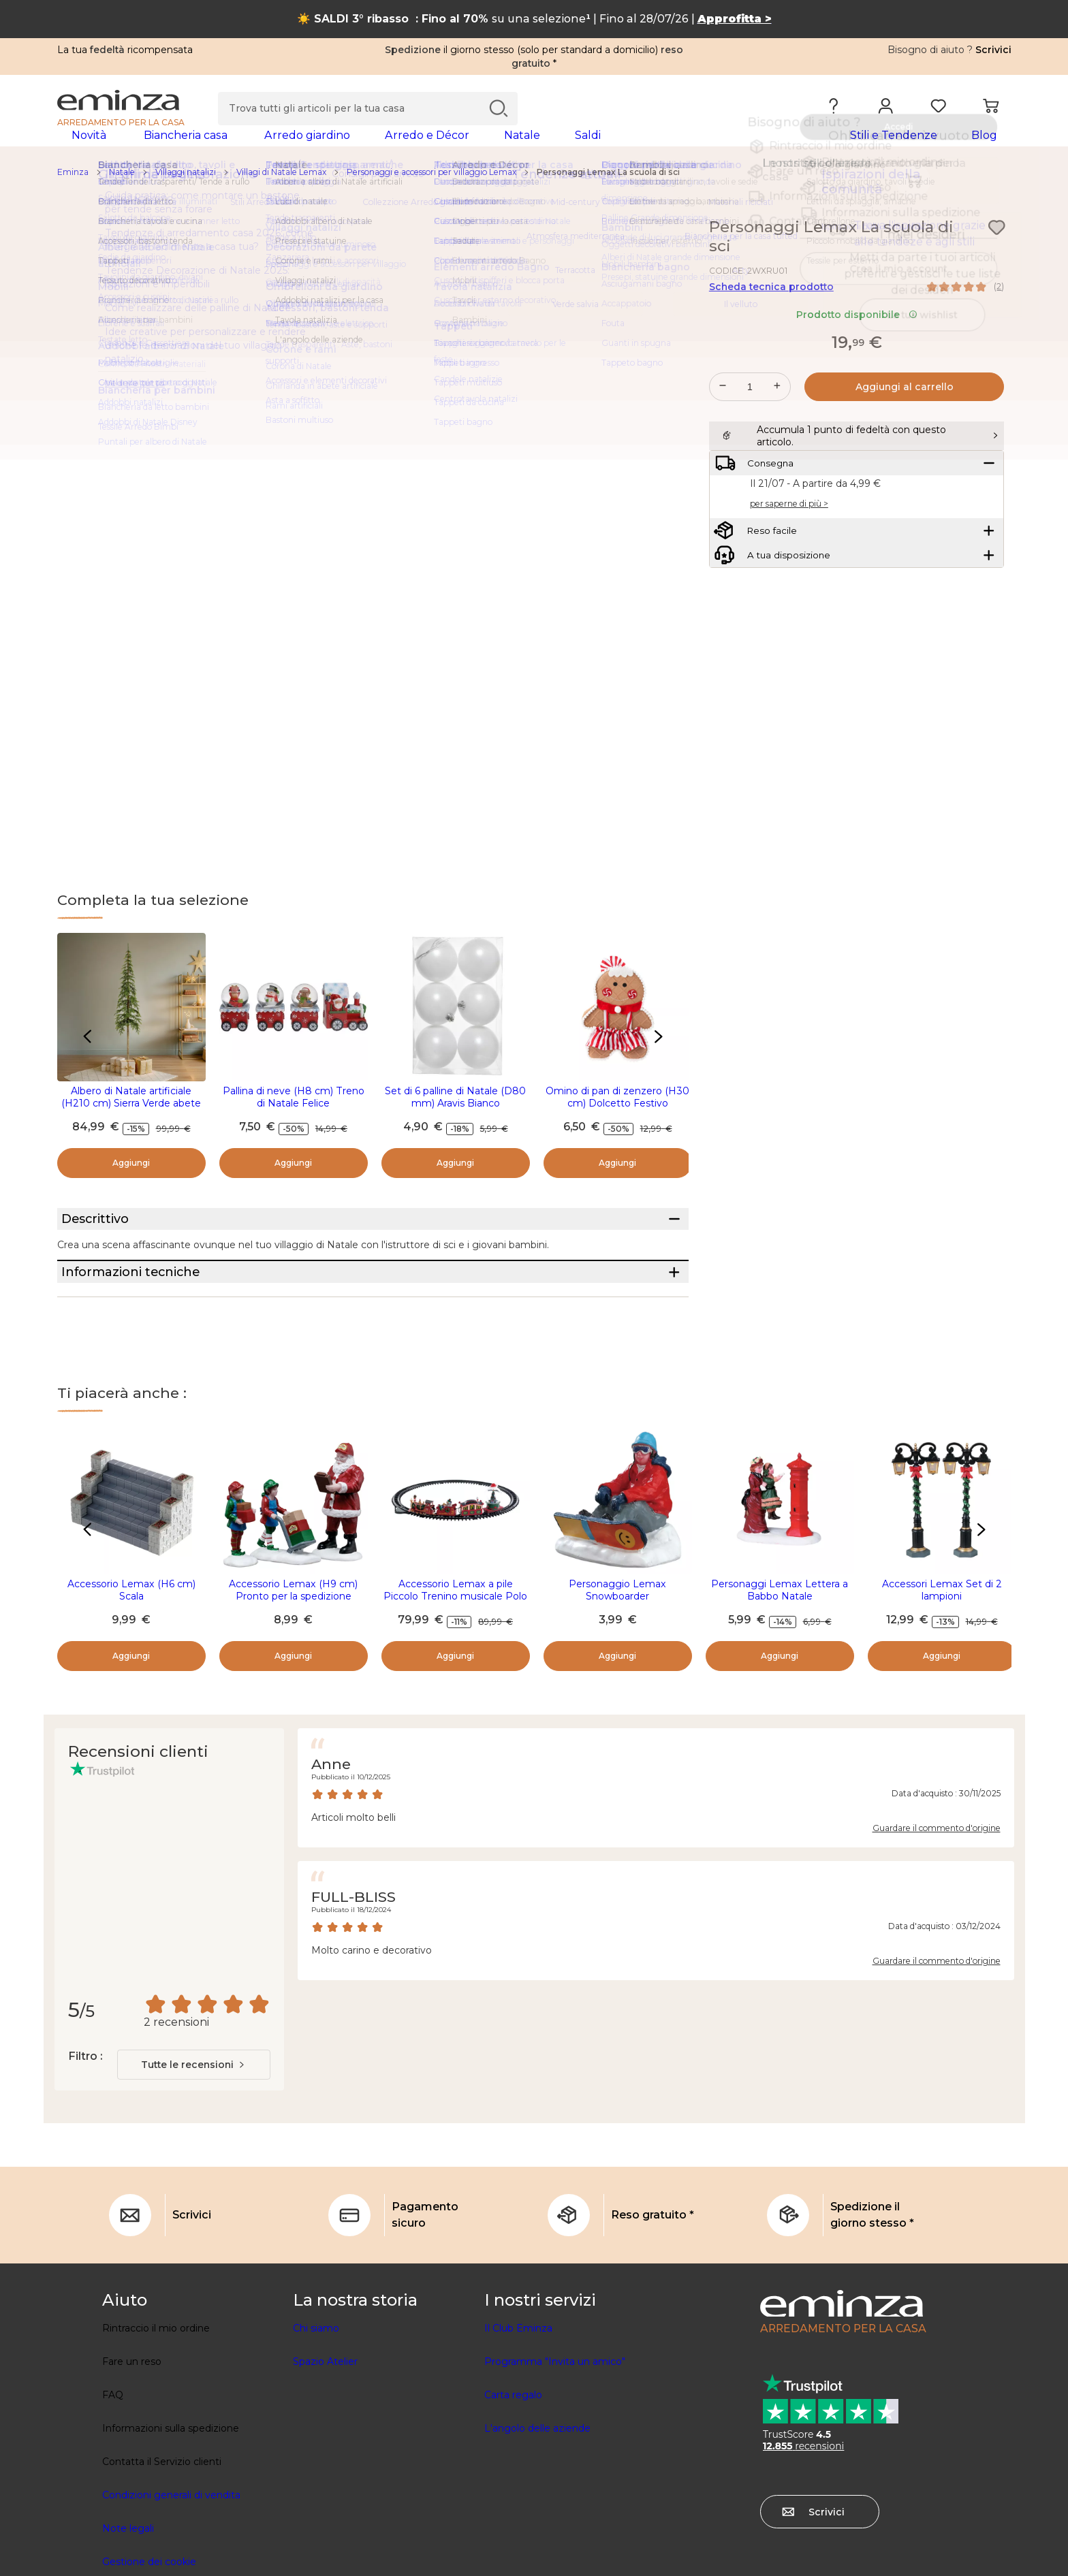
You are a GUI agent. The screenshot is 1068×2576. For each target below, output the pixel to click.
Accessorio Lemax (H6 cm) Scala (131, 1663)
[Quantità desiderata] (750, 408)
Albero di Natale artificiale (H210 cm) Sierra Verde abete (131, 1119)
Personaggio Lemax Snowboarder (617, 1663)
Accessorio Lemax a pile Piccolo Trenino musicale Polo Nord (455, 1669)
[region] (534, 194)
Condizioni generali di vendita (171, 2568)
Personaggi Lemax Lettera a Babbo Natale (779, 1663)
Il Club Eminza (518, 2401)
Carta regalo (513, 2468)
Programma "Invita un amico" (554, 2434)
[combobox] (194, 2137)
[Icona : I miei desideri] (996, 249)
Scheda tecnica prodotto (771, 308)
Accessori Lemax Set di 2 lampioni (942, 1663)
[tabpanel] (417, 148)
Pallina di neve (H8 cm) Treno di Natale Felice (293, 1119)
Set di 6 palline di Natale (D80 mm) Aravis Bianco (455, 1119)
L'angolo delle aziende (537, 2501)
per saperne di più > (789, 559)
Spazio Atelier (325, 2434)
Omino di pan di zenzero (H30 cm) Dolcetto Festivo (617, 1119)
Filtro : (85, 2128)
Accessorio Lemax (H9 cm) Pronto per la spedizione (293, 1663)
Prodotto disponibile (856, 336)
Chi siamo (316, 2401)
